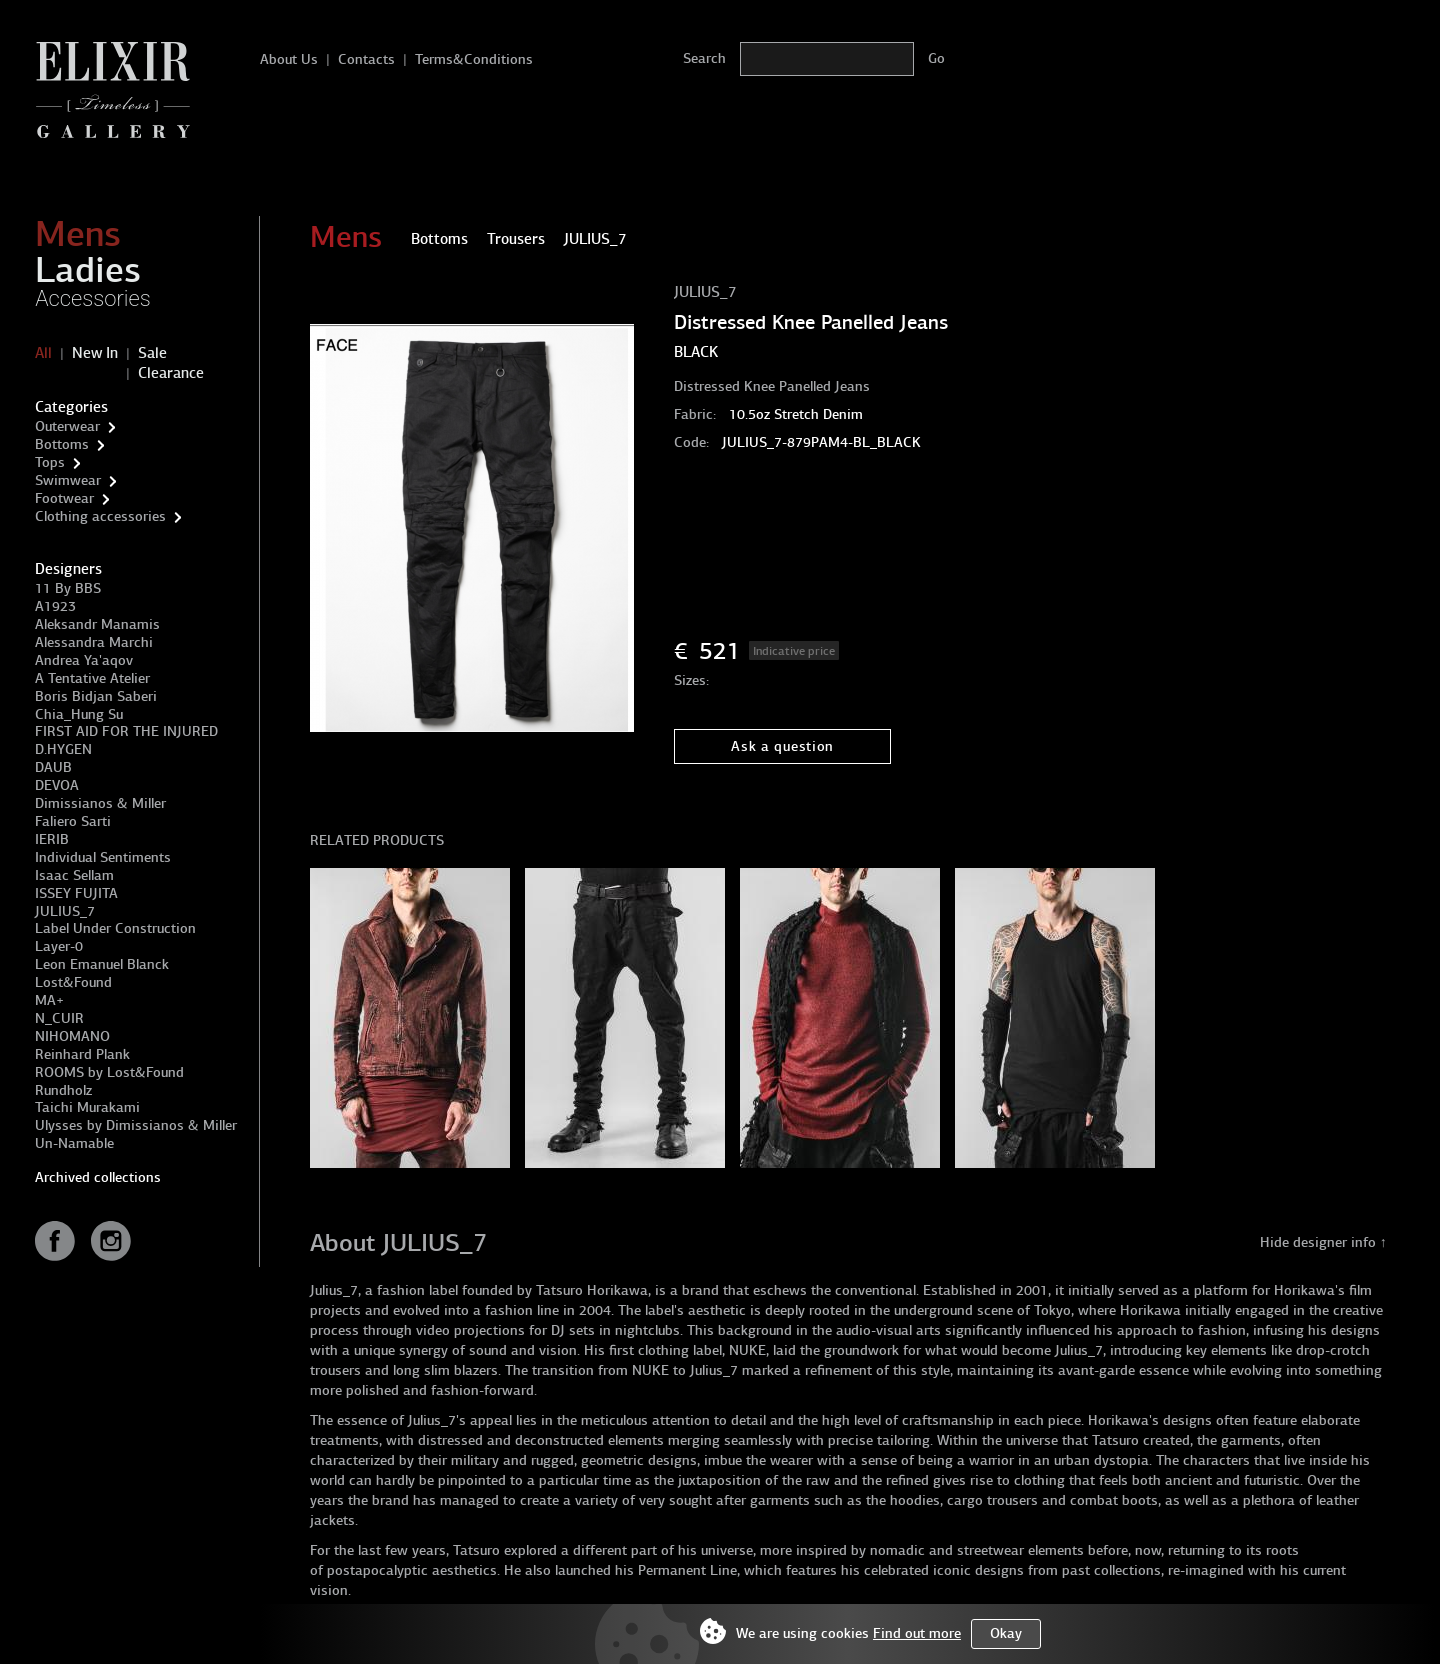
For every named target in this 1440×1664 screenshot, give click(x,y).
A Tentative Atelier (92, 678)
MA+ (49, 1000)
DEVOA (57, 785)
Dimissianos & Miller (100, 803)
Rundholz (63, 1090)
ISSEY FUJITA (76, 893)
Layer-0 (59, 946)
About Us (289, 59)
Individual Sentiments (103, 857)
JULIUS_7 (65, 911)
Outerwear (67, 426)
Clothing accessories (100, 516)
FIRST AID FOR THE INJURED (126, 731)
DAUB (53, 767)
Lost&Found (73, 982)
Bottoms (62, 444)
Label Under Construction (115, 928)
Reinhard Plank (82, 1054)
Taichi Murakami (87, 1107)
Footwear (64, 498)
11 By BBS (68, 588)
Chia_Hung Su (79, 714)
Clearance (171, 373)
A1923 (55, 606)
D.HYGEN (63, 749)
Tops (50, 462)
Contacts (366, 59)
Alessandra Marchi (94, 642)
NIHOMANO (72, 1036)
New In (95, 353)
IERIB (52, 839)
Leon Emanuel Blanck (102, 964)
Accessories (93, 298)
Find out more (917, 1633)
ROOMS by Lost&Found (109, 1072)
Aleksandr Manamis (97, 624)
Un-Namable (74, 1143)
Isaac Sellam (74, 875)
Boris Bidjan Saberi (96, 696)
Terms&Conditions (474, 59)
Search (704, 58)
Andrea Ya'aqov (84, 660)
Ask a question (782, 746)
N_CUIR (59, 1018)
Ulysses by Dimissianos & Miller (136, 1125)
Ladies (88, 270)
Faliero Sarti (73, 821)
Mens (78, 234)
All (43, 353)
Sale (152, 353)
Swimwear (68, 480)
